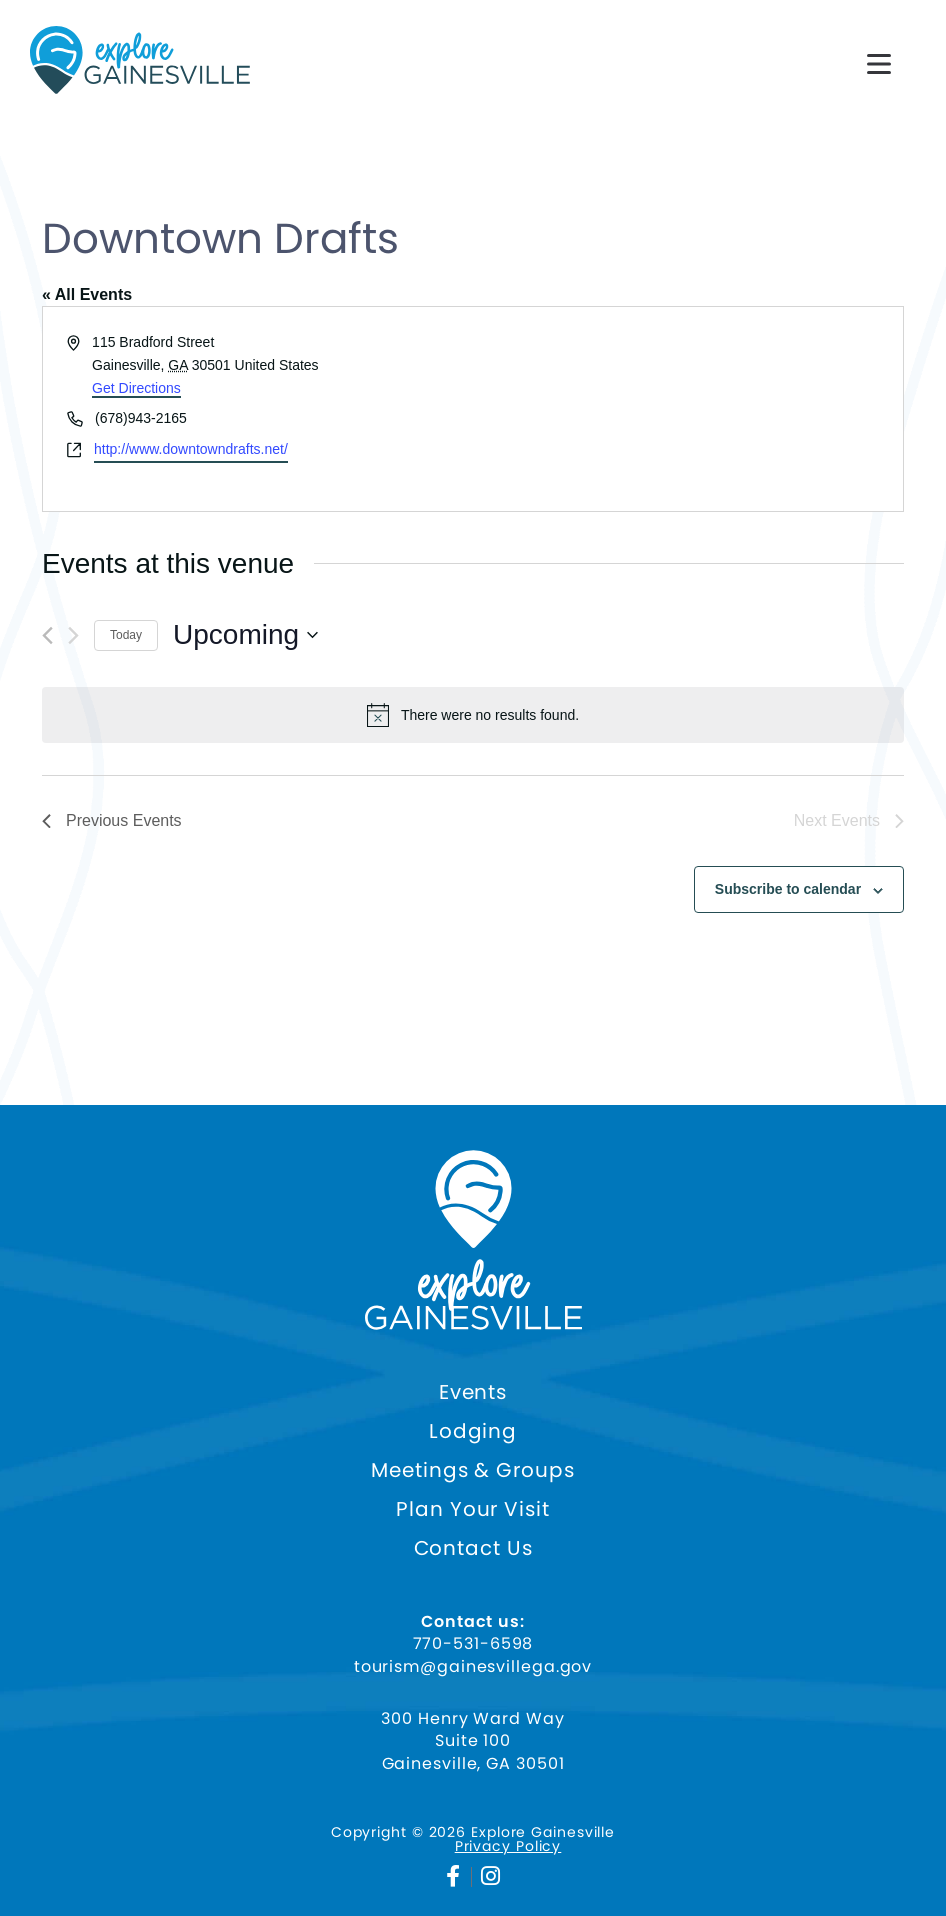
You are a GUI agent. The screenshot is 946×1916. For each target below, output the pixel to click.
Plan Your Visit (473, 1509)
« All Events (87, 294)
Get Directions (136, 388)
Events (473, 1392)
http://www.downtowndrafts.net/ (191, 449)
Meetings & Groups (472, 1470)
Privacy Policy (508, 1846)
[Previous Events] (47, 635)
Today (126, 635)
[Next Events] (73, 635)
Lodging (473, 1431)
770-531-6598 (473, 1644)
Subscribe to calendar (788, 889)
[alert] (473, 715)
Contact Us (473, 1548)
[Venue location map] (686, 408)
